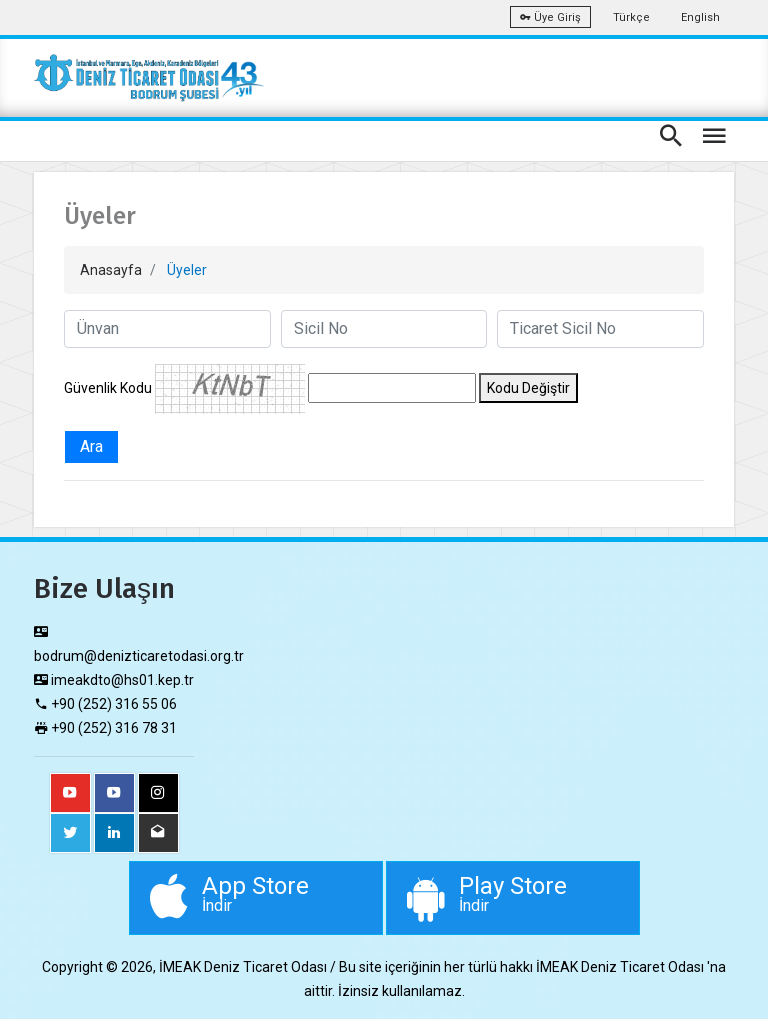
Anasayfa (111, 270)
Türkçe (631, 17)
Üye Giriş (550, 17)
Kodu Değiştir (528, 388)
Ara (91, 446)
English (700, 17)
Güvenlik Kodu (108, 388)
